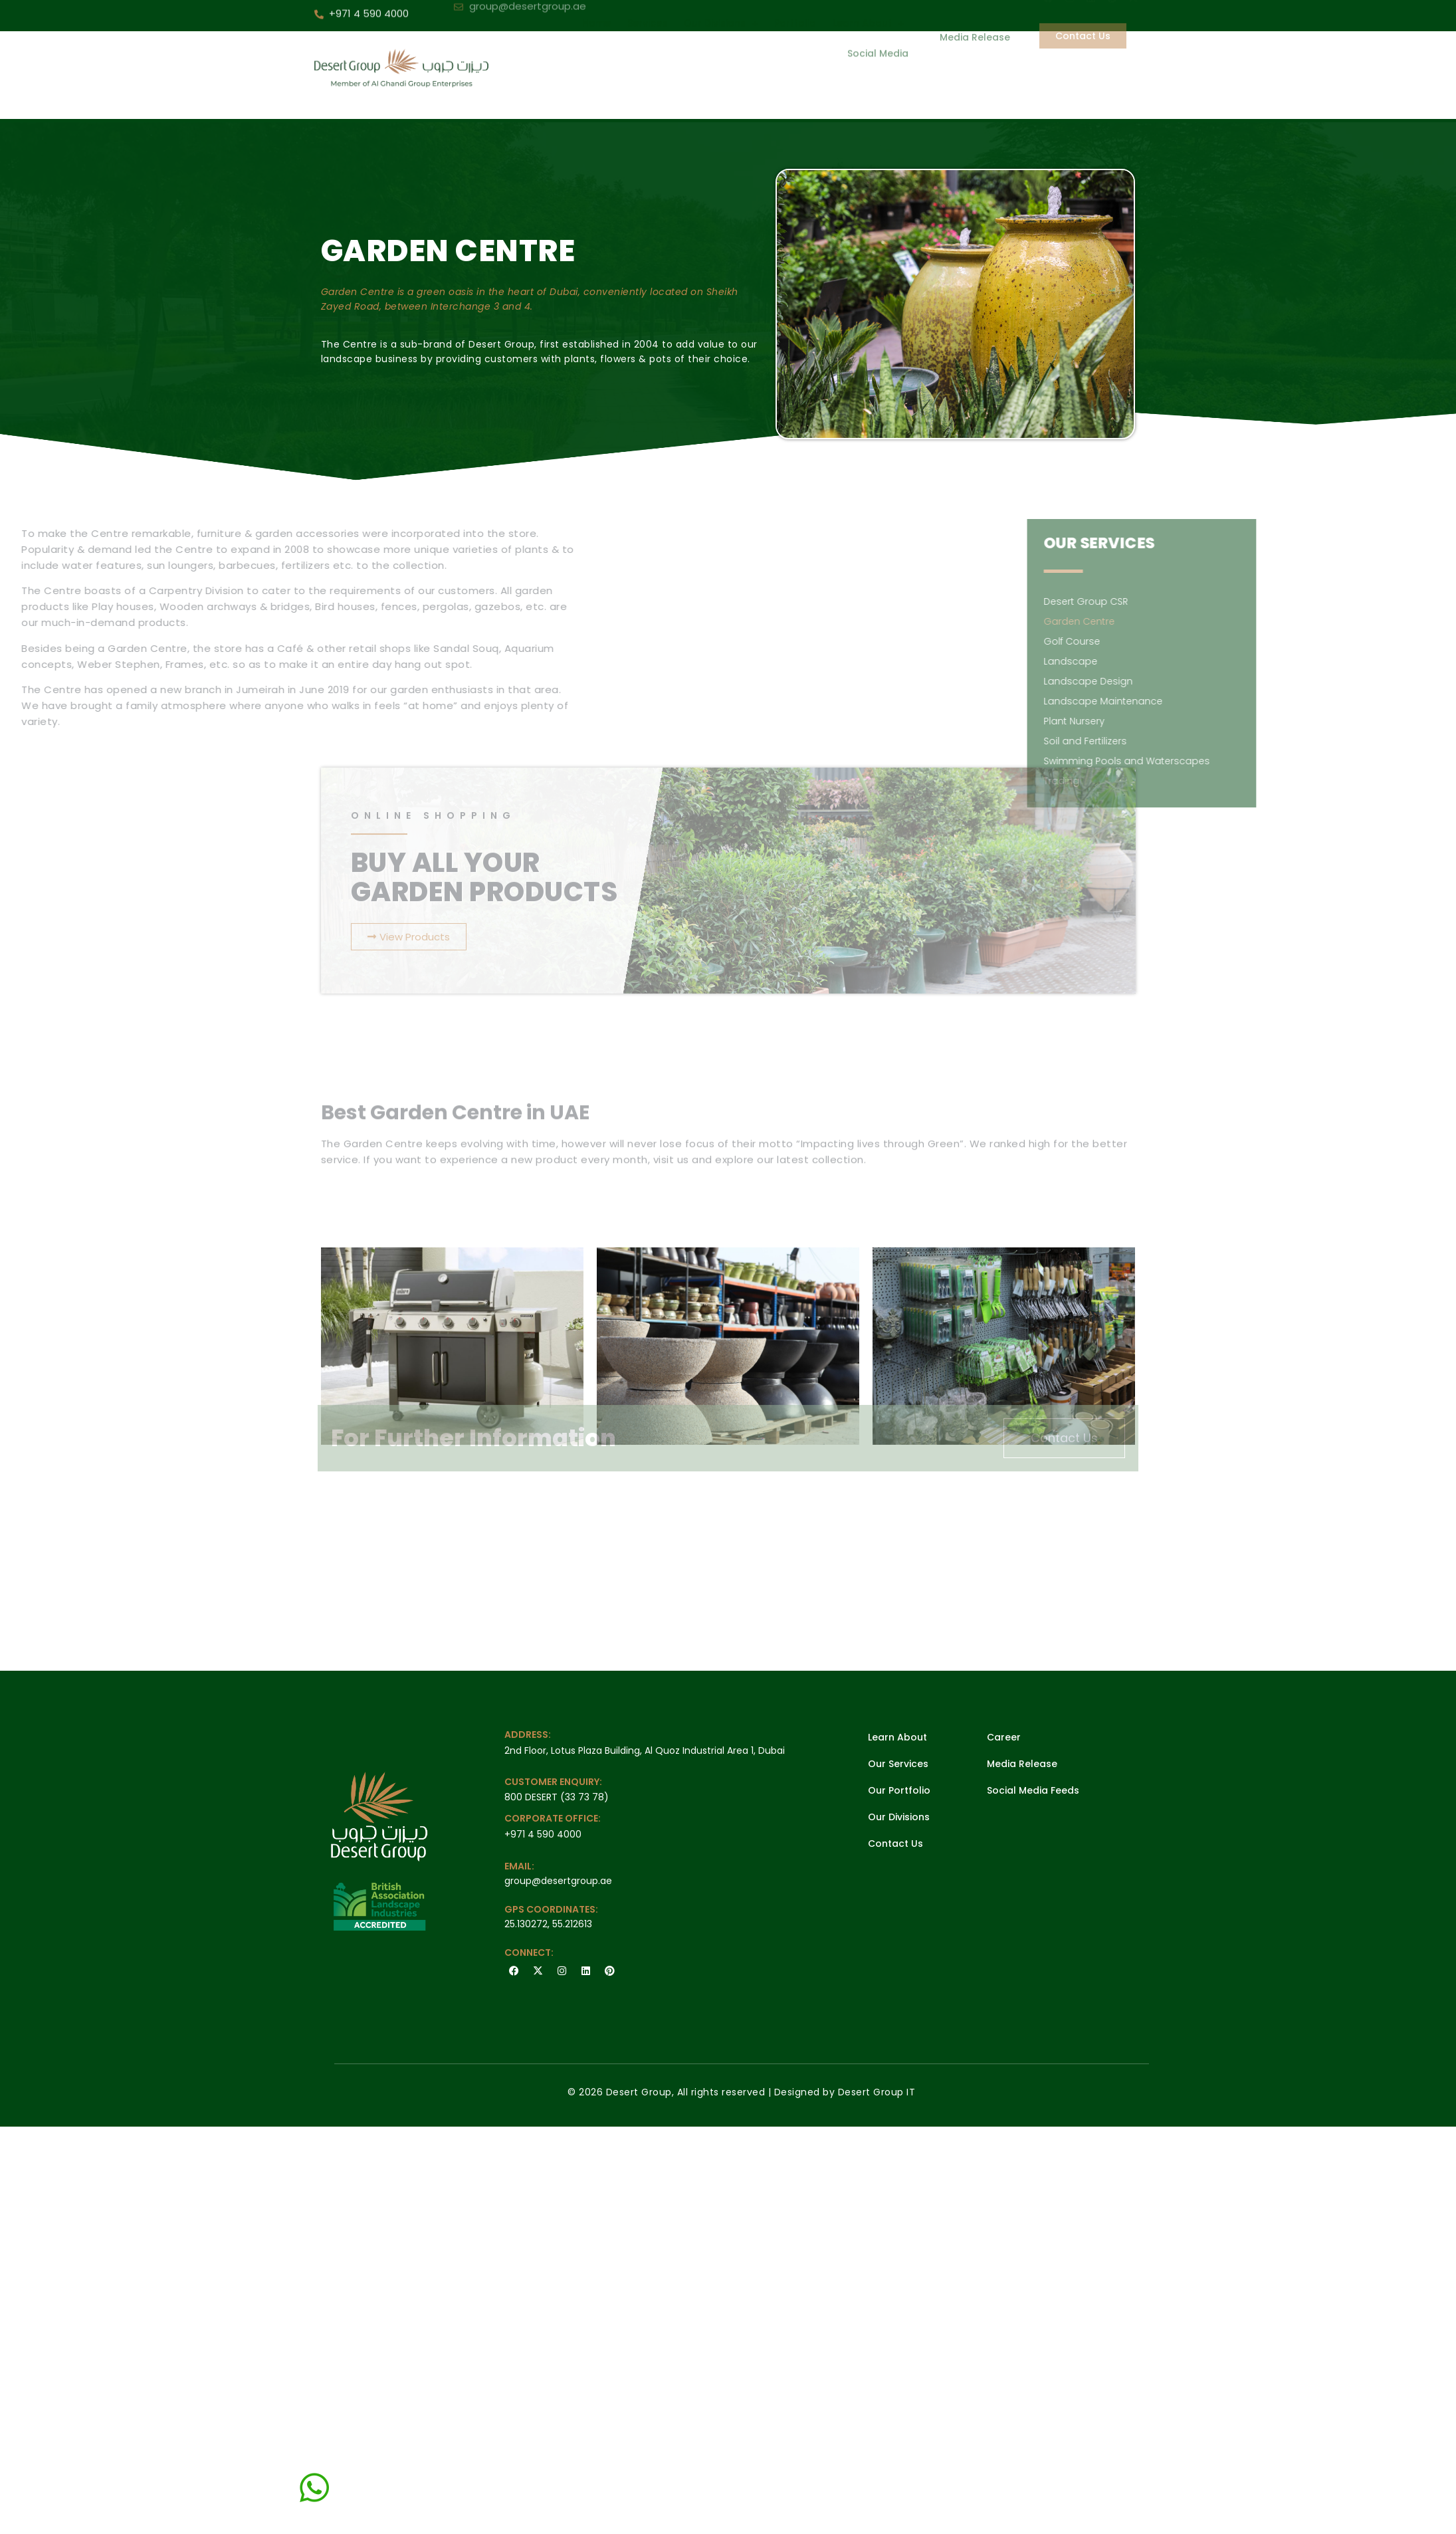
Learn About (897, 1737)
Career (1004, 1737)
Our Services (898, 1763)
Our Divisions (899, 1817)
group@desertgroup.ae (558, 1880)
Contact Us (895, 1843)
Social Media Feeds (1033, 1790)
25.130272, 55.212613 (548, 1924)
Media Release (1022, 1763)
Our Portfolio (899, 1790)
